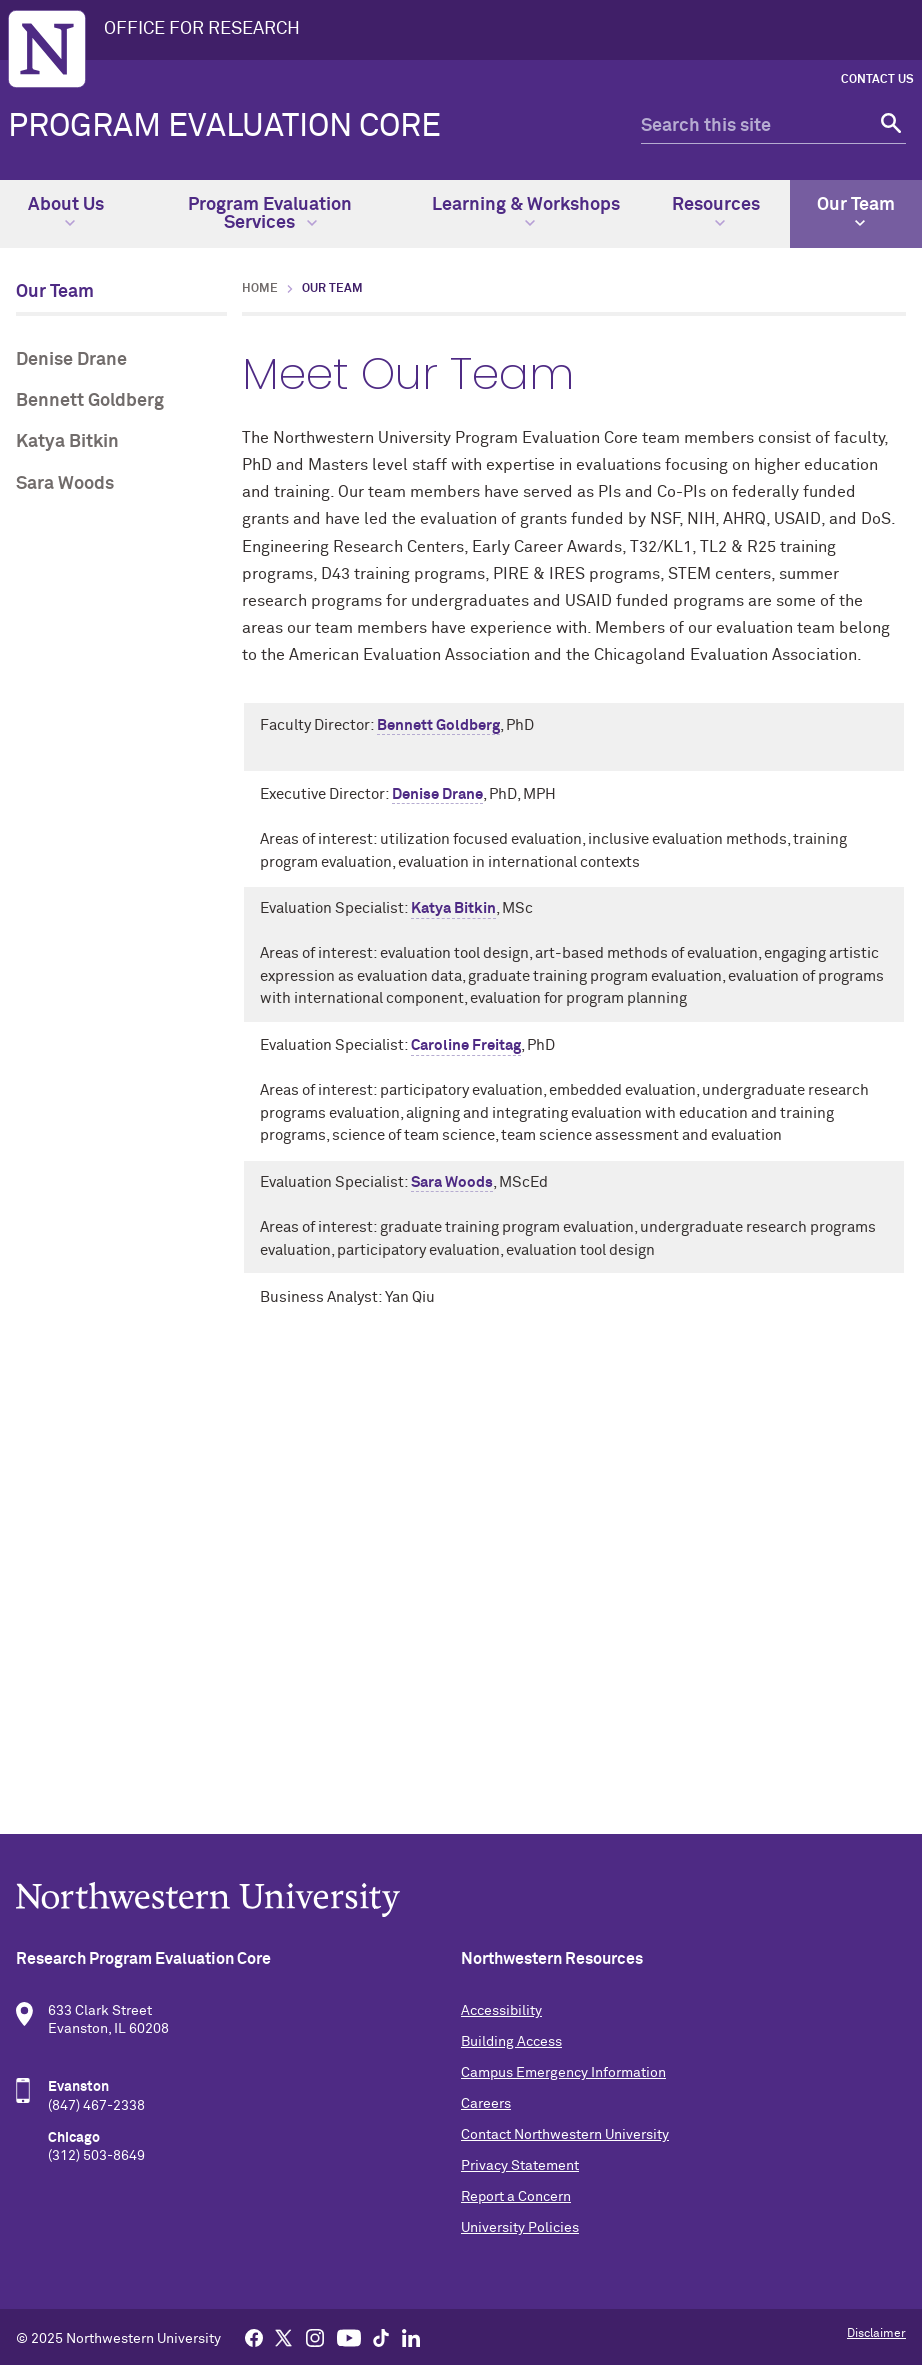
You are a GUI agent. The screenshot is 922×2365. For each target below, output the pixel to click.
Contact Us (877, 80)
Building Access (511, 2042)
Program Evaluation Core (224, 127)
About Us (66, 212)
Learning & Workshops (526, 212)
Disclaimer (876, 2334)
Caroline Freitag (466, 1045)
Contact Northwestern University (565, 2135)
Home (260, 289)
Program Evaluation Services (270, 214)
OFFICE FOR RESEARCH (202, 29)
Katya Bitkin (67, 442)
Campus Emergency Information (563, 2073)
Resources (716, 212)
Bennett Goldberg (90, 401)
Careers (486, 2104)
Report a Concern (516, 2197)
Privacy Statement (520, 2166)
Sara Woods (65, 484)
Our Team (856, 212)
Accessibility (501, 2011)
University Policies (520, 2228)
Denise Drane (71, 360)
